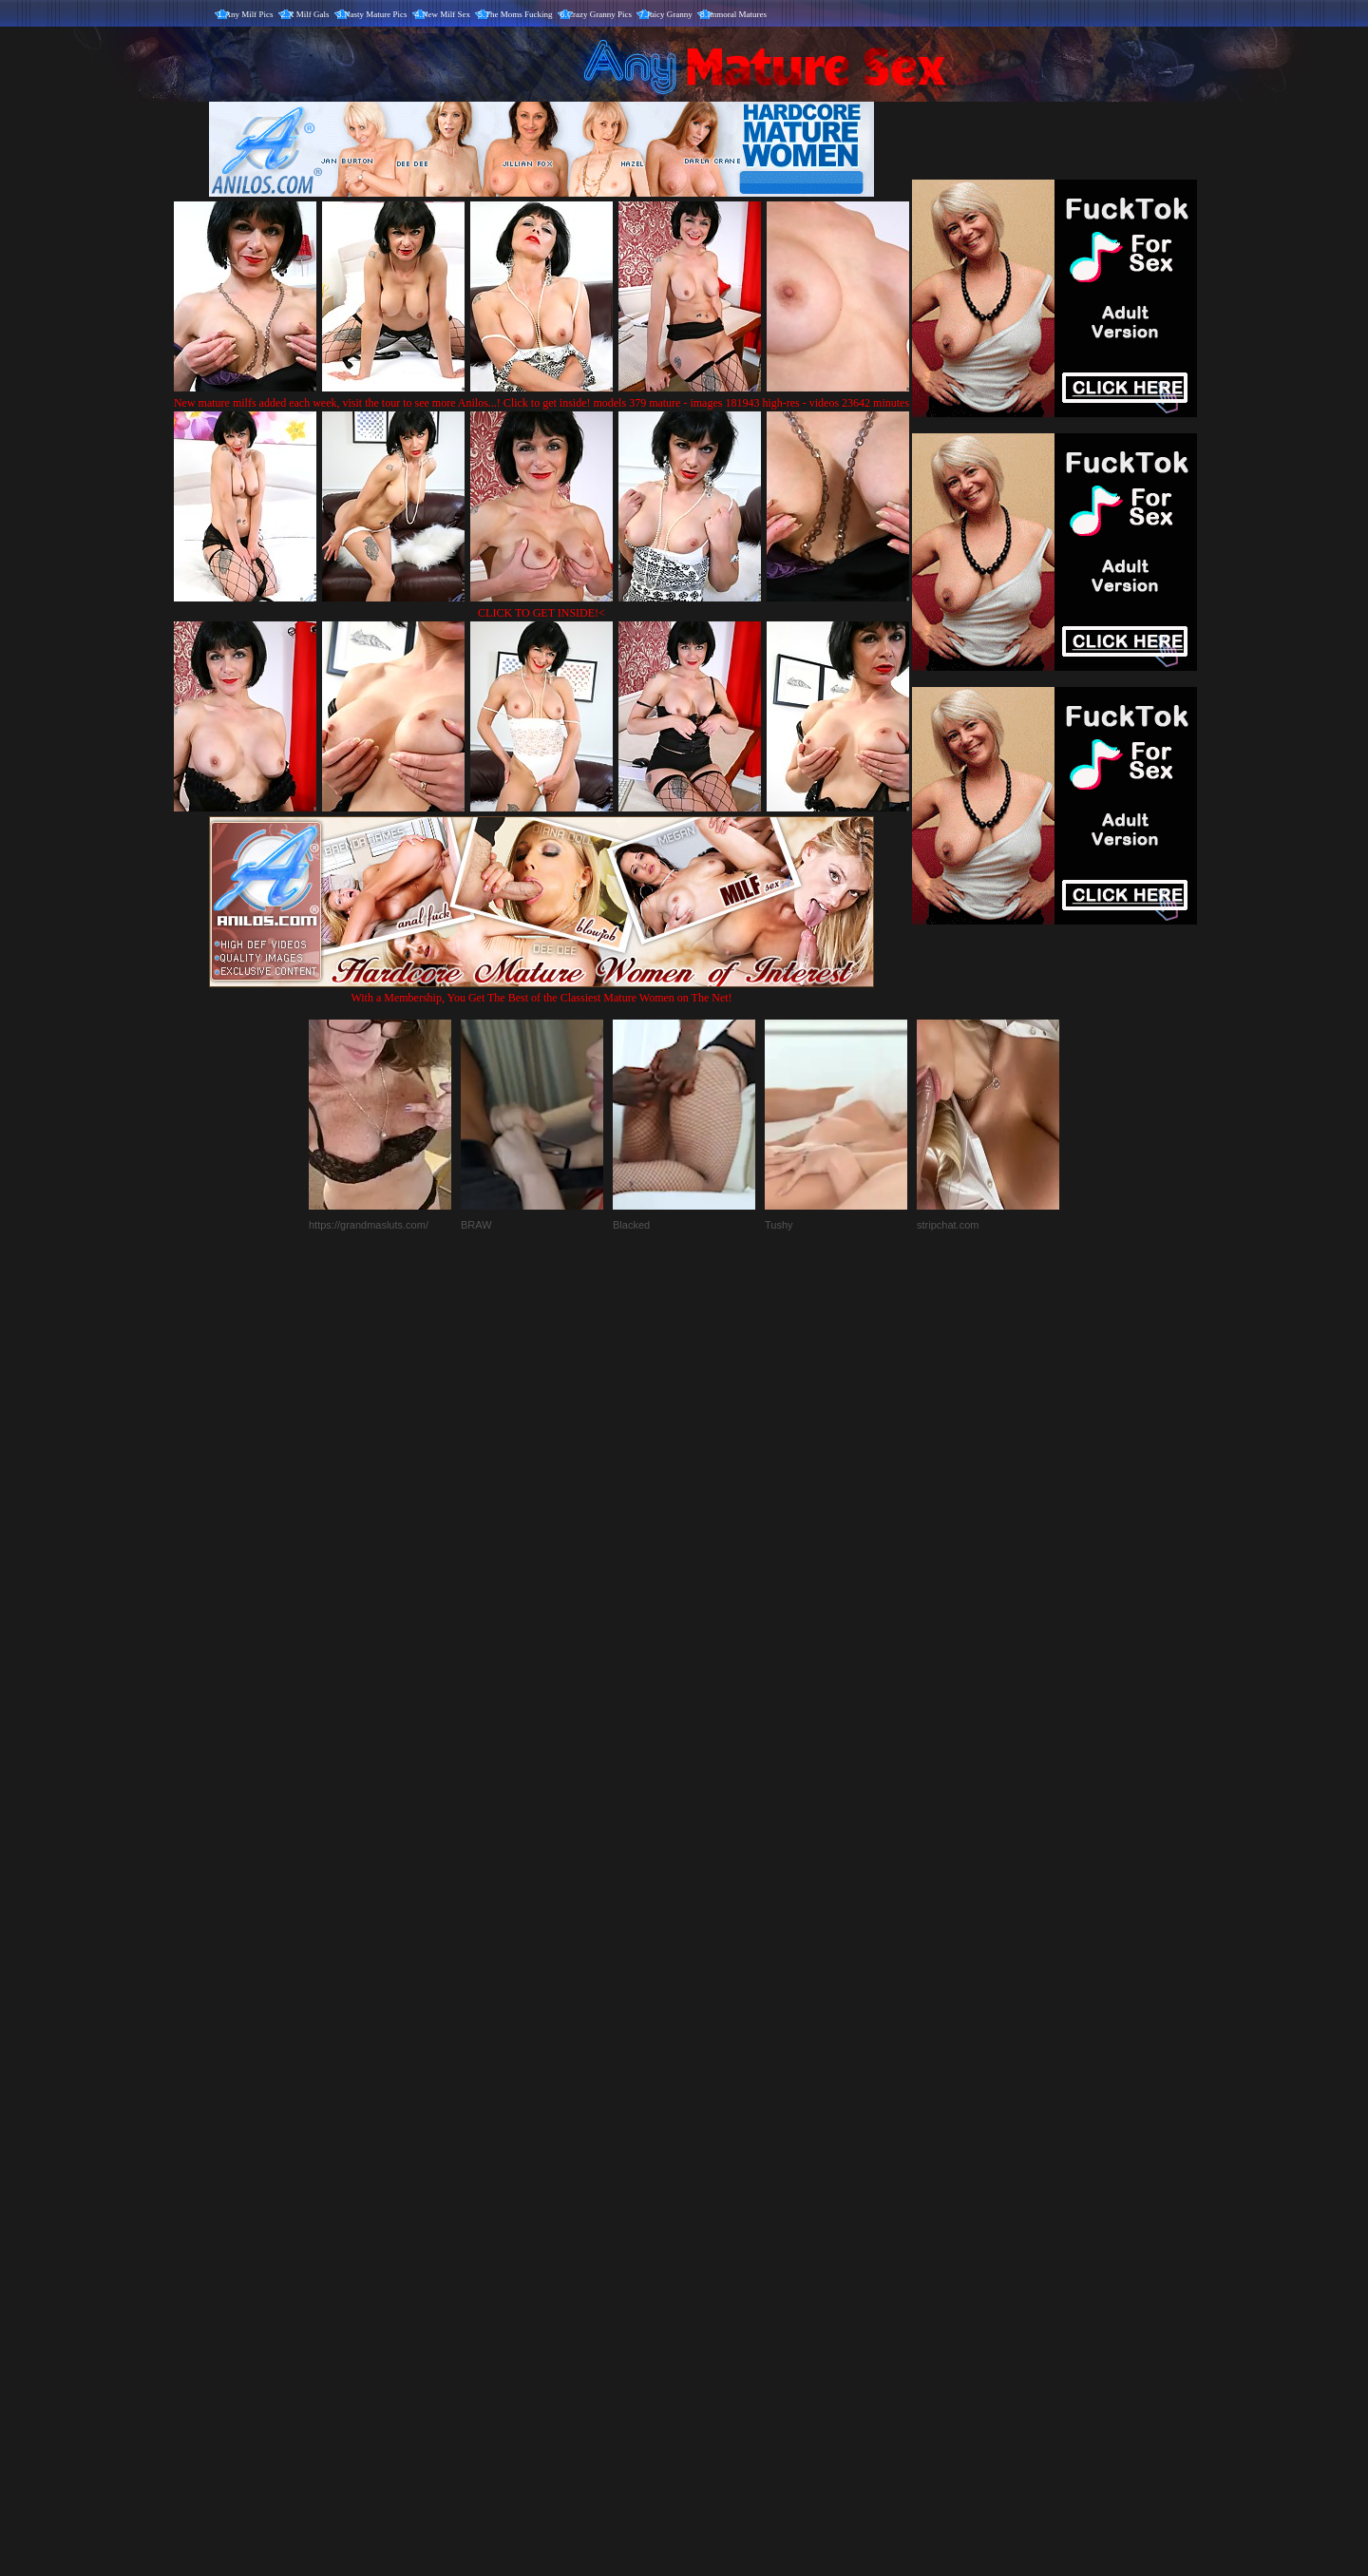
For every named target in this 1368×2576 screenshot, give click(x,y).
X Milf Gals (309, 14)
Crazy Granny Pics (599, 14)
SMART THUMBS (717, 2179)
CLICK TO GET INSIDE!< (541, 613)
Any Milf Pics (249, 14)
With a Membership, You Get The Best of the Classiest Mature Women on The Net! (541, 990)
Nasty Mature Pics (376, 14)
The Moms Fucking (519, 14)
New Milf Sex (446, 14)
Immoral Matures (737, 14)
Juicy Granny (670, 14)
